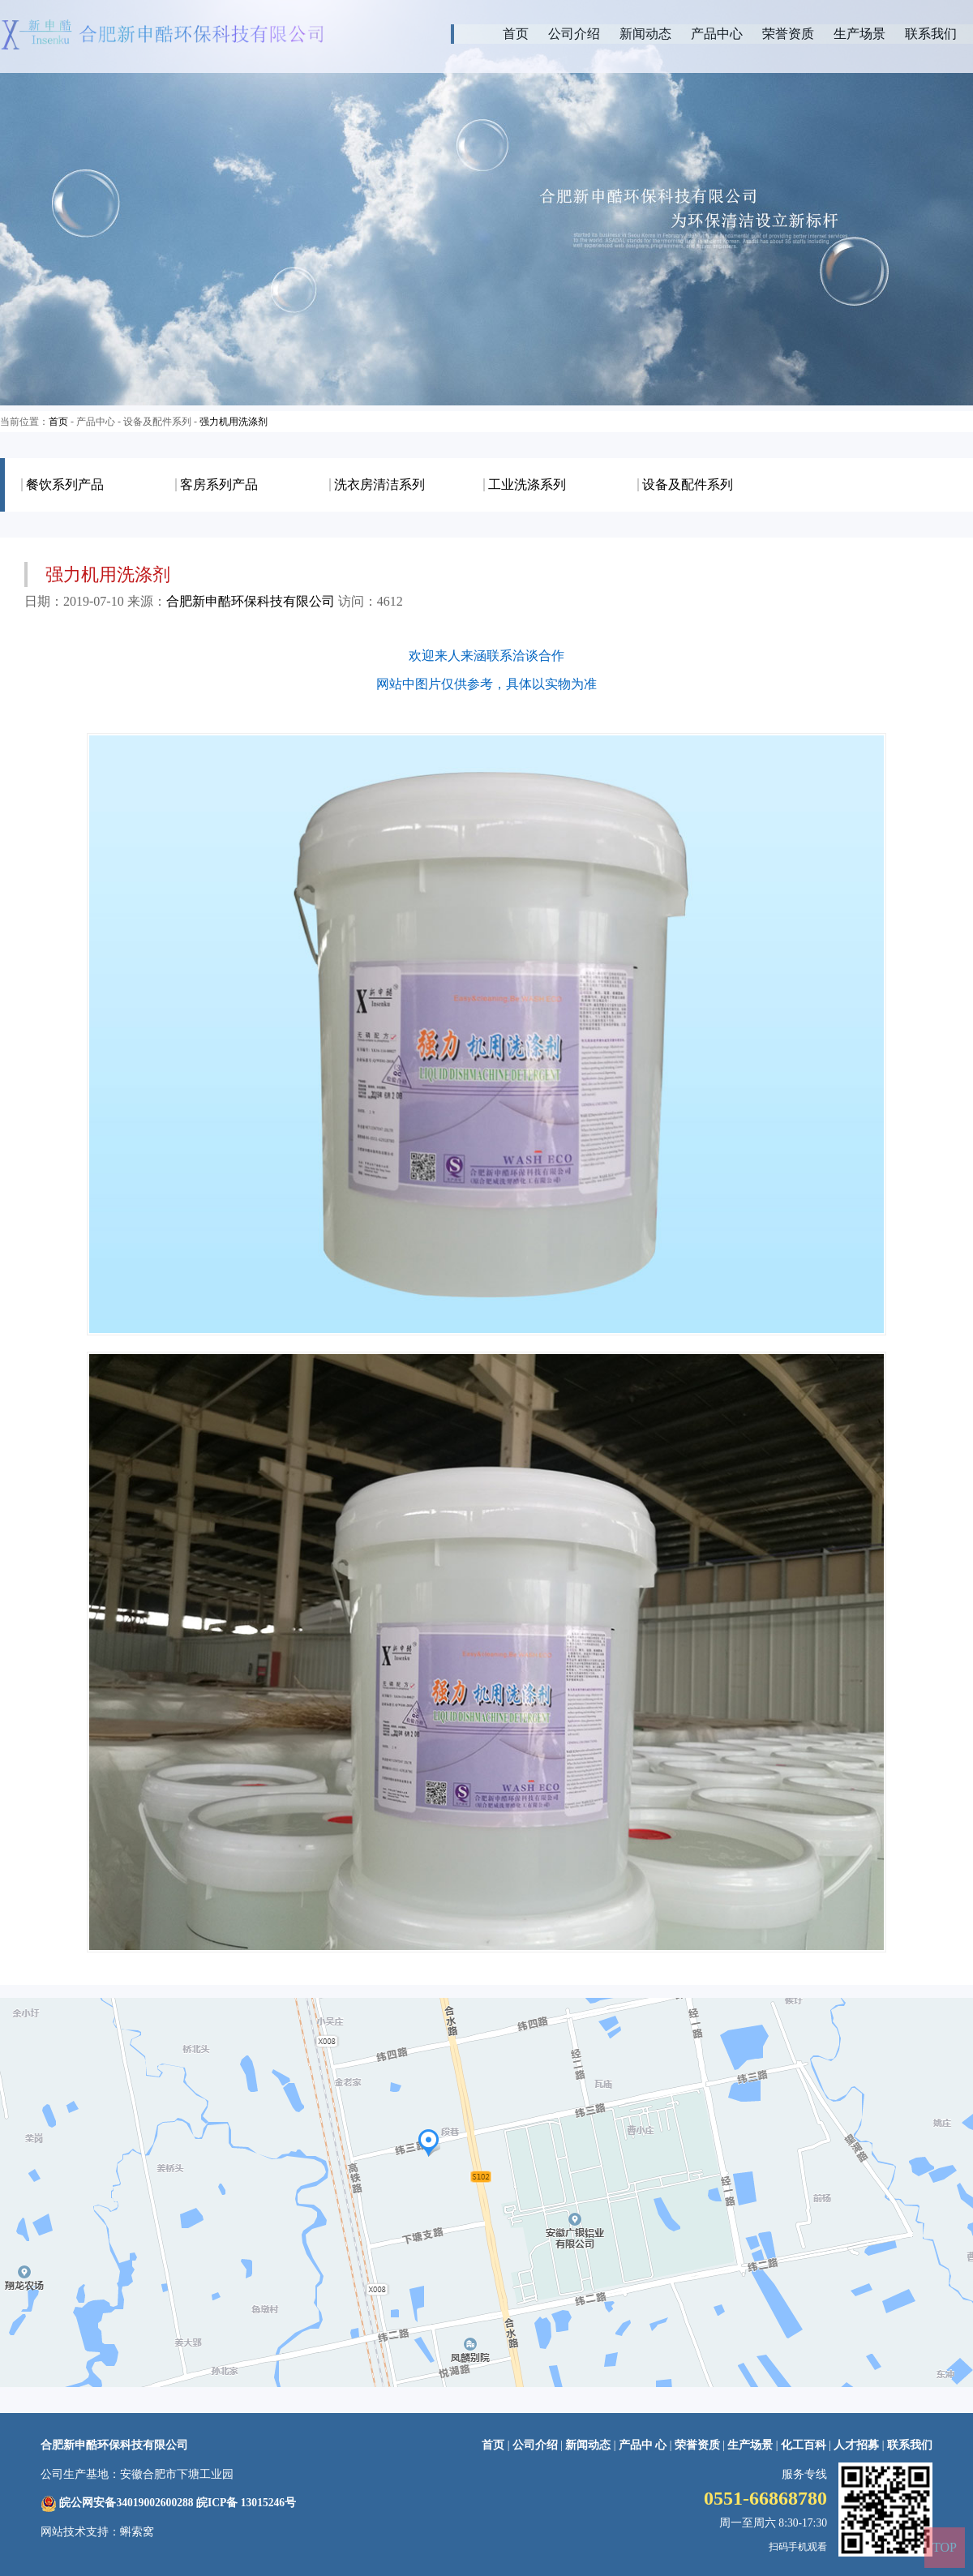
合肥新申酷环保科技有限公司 (250, 601)
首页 (516, 34)
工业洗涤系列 (527, 484)
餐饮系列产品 (65, 484)
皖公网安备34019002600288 (126, 2503)
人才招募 (856, 2445)
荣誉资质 (788, 34)
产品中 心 (644, 2445)
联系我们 (931, 34)
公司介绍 (574, 34)
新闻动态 (645, 34)
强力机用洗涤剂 (233, 421)
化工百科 (803, 2445)
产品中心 (717, 34)
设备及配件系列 (687, 484)
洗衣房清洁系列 (379, 484)
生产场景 (859, 34)
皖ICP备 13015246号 (246, 2503)
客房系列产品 (219, 484)
